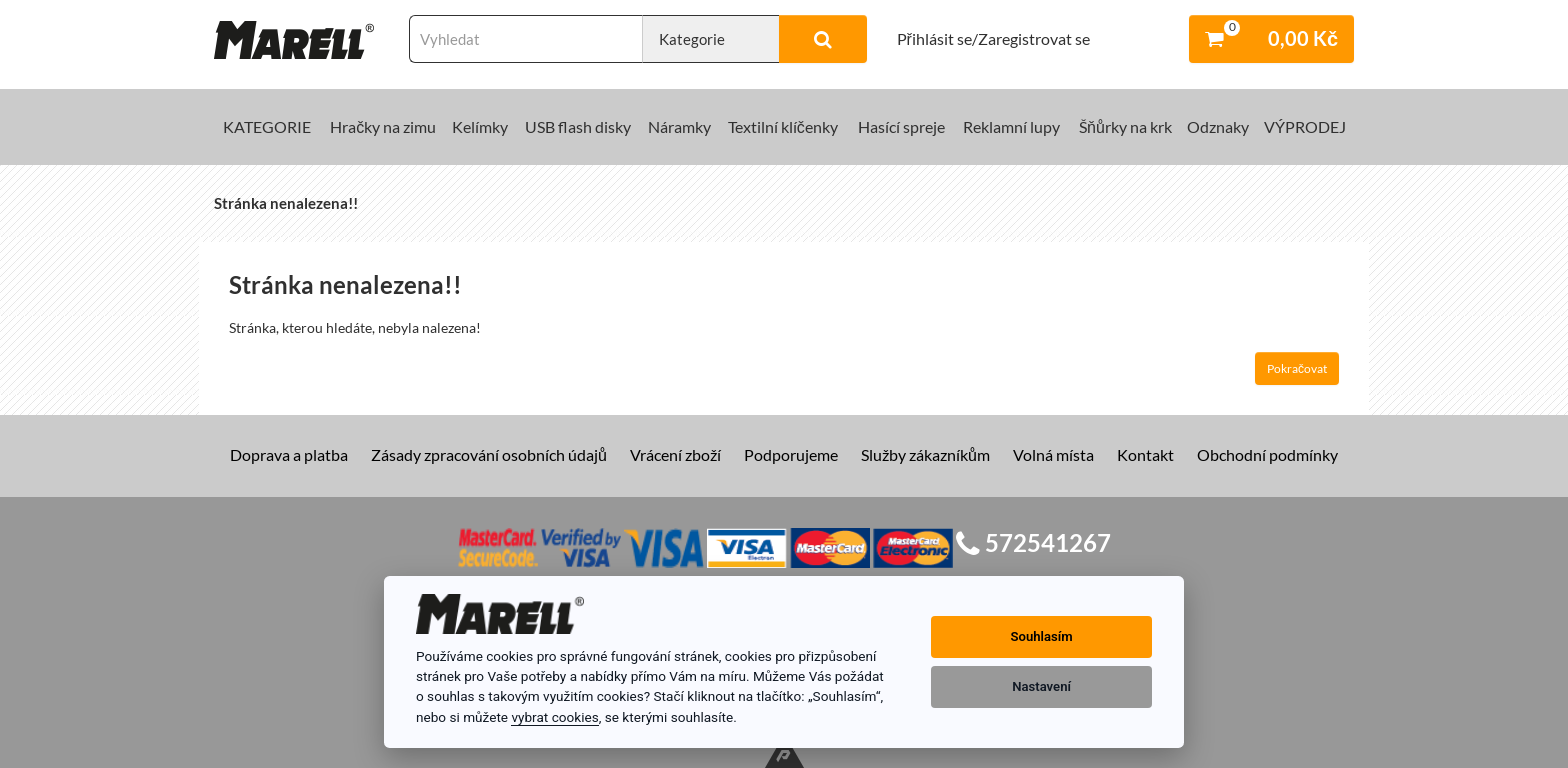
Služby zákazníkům (925, 454)
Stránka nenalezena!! (286, 203)
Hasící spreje (901, 126)
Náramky (679, 126)
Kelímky (480, 126)
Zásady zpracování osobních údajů (489, 454)
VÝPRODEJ (1305, 126)
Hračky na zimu (383, 126)
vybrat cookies (554, 717)
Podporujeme (791, 454)
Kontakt (1145, 454)
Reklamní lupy (1011, 126)
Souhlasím (1042, 636)
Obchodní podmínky (1267, 454)
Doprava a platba (289, 454)
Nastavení (1041, 686)
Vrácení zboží (675, 454)
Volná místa (1053, 454)
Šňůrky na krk (1125, 126)
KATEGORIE (267, 126)
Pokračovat (1297, 368)
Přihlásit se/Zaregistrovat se (993, 38)
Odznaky (1218, 126)
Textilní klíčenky (783, 126)
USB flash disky (578, 126)
